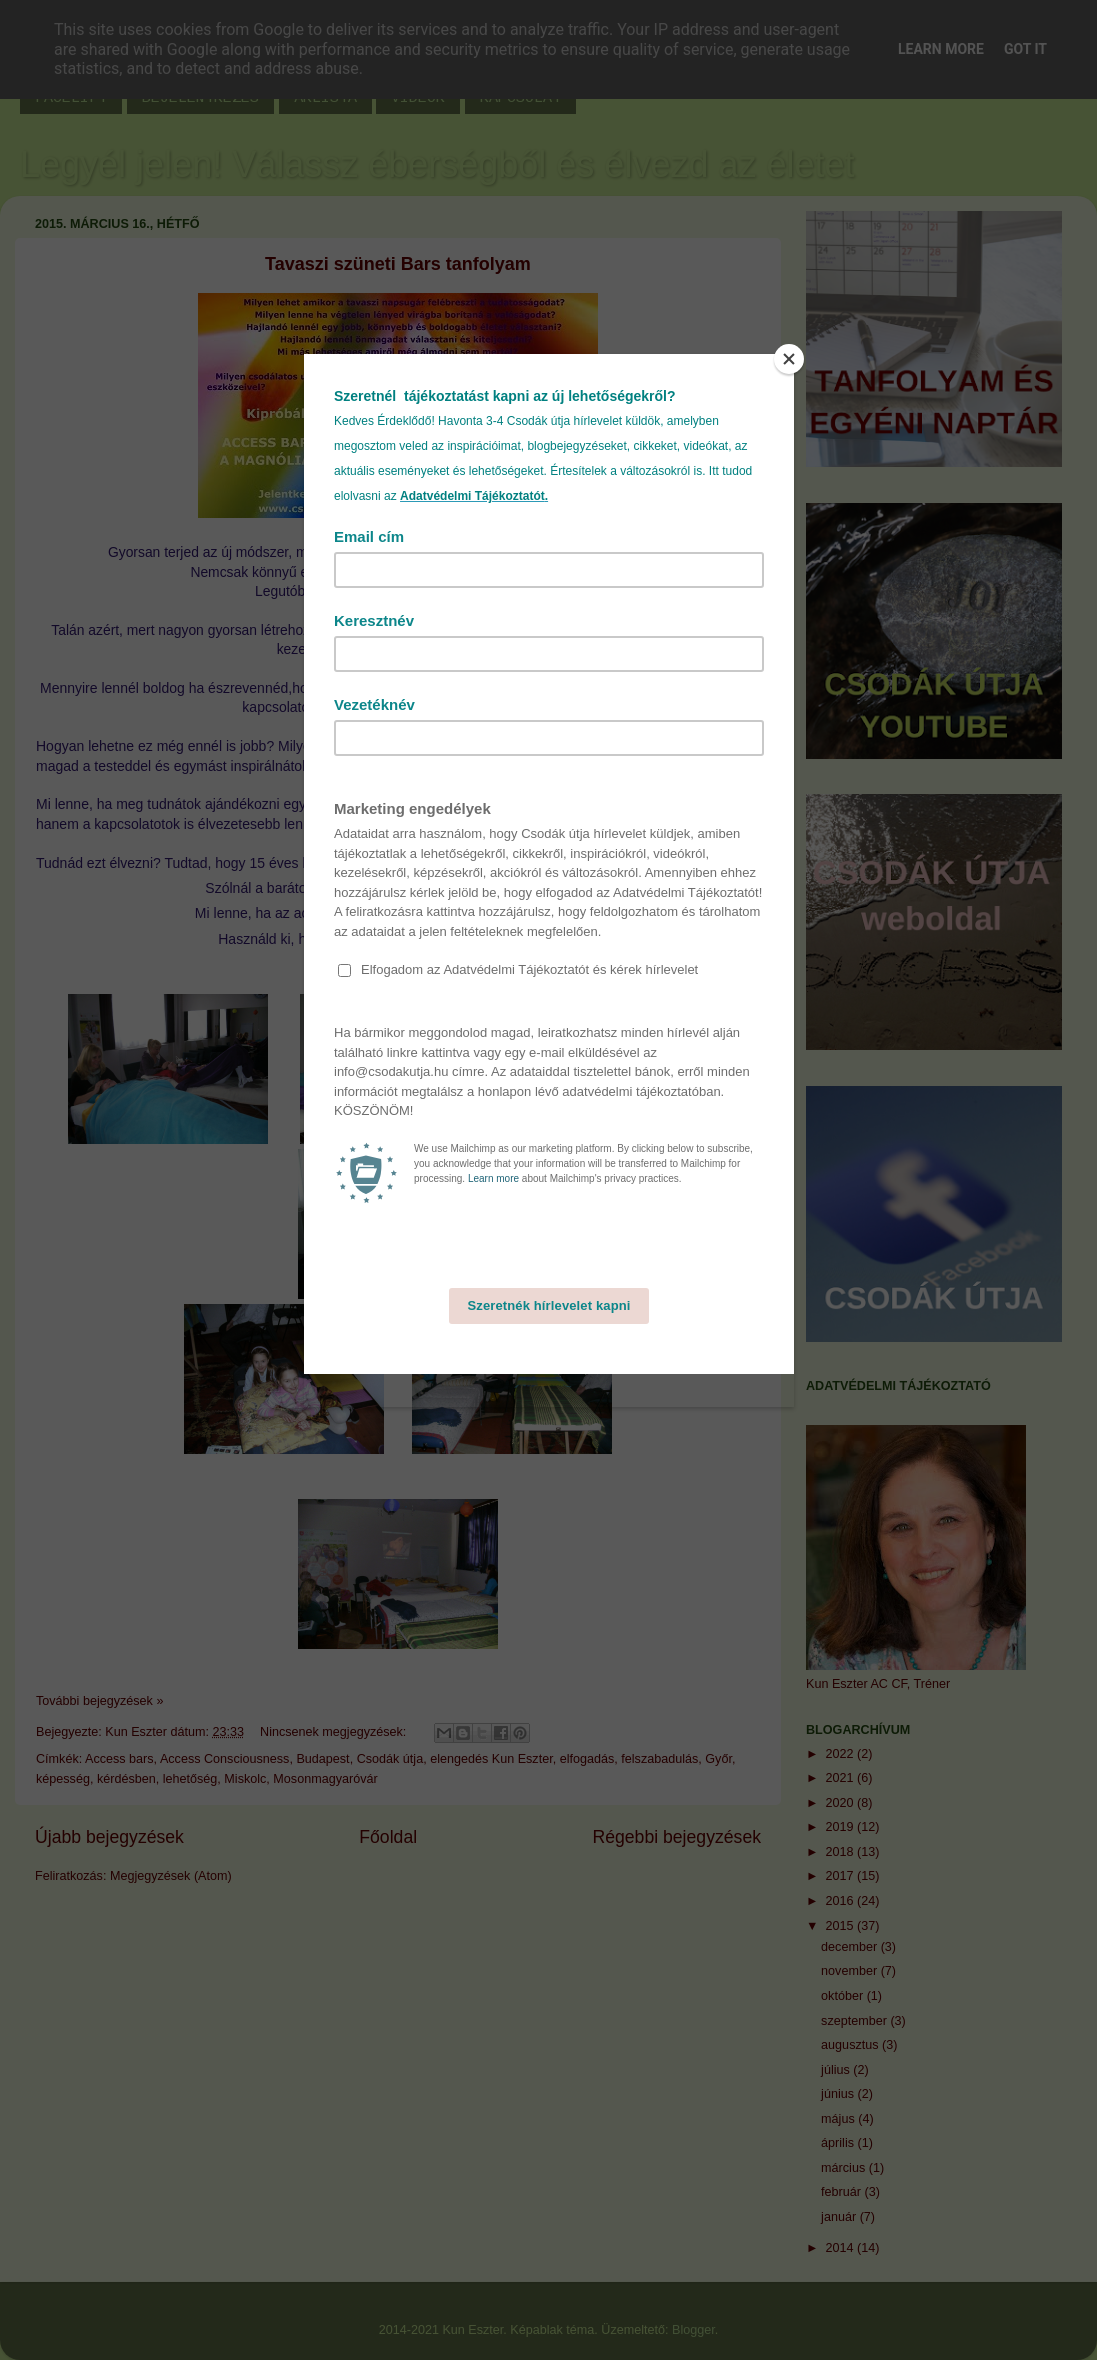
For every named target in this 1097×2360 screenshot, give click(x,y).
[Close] (789, 359)
